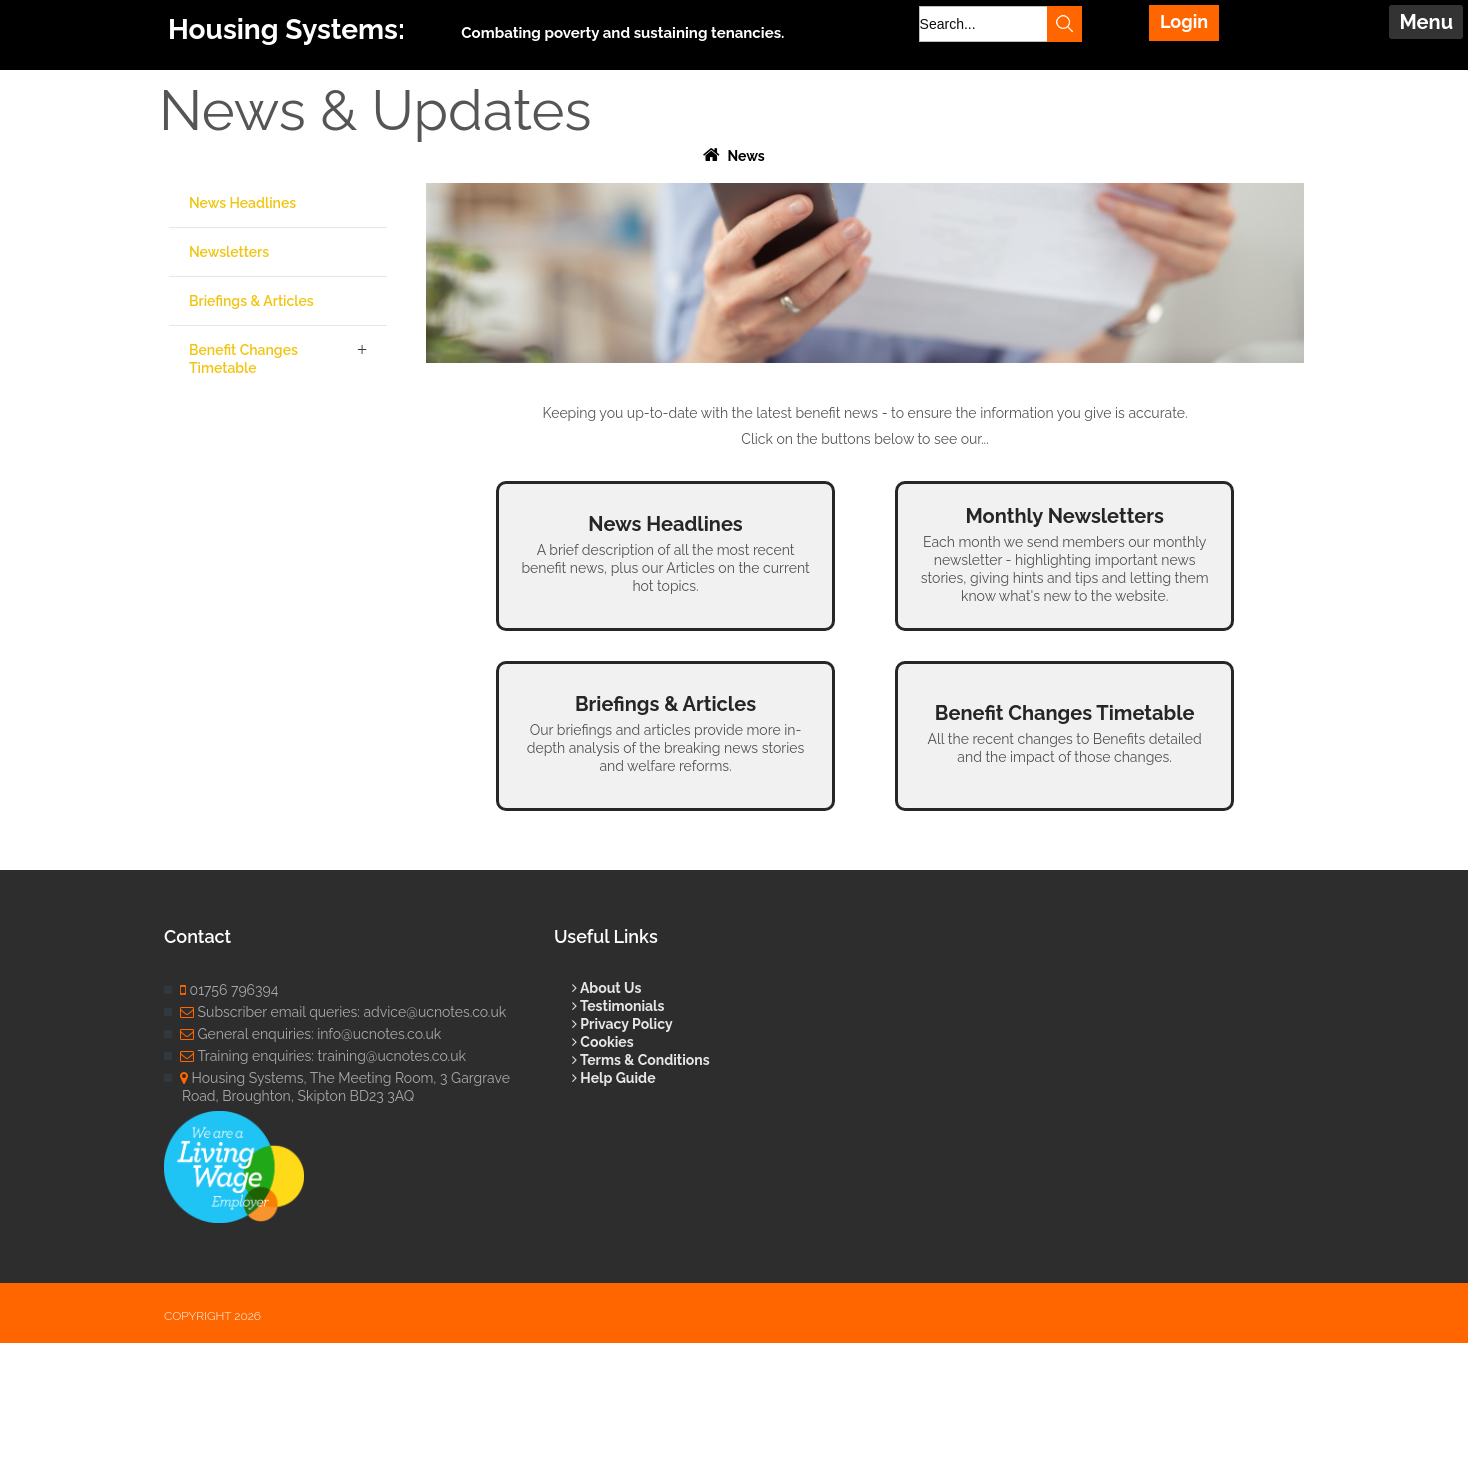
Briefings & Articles (251, 301)
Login (1184, 21)
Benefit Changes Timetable (243, 359)
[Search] (997, 24)
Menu (1426, 22)
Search (1062, 24)
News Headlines (242, 203)
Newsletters (229, 252)
